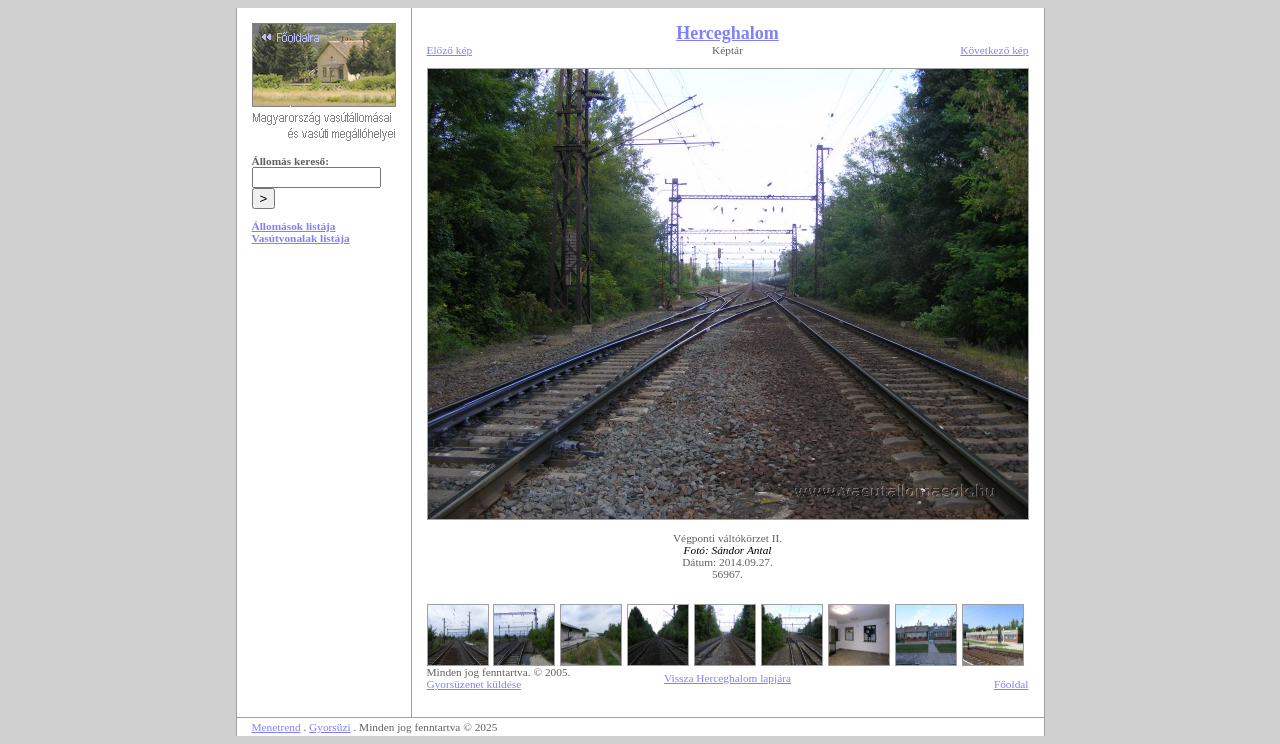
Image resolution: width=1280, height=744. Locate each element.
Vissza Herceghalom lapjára (727, 678)
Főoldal (1011, 684)
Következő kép (994, 50)
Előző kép (450, 50)
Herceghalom (727, 33)
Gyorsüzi (330, 727)
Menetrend (276, 727)
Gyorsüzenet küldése (474, 684)
